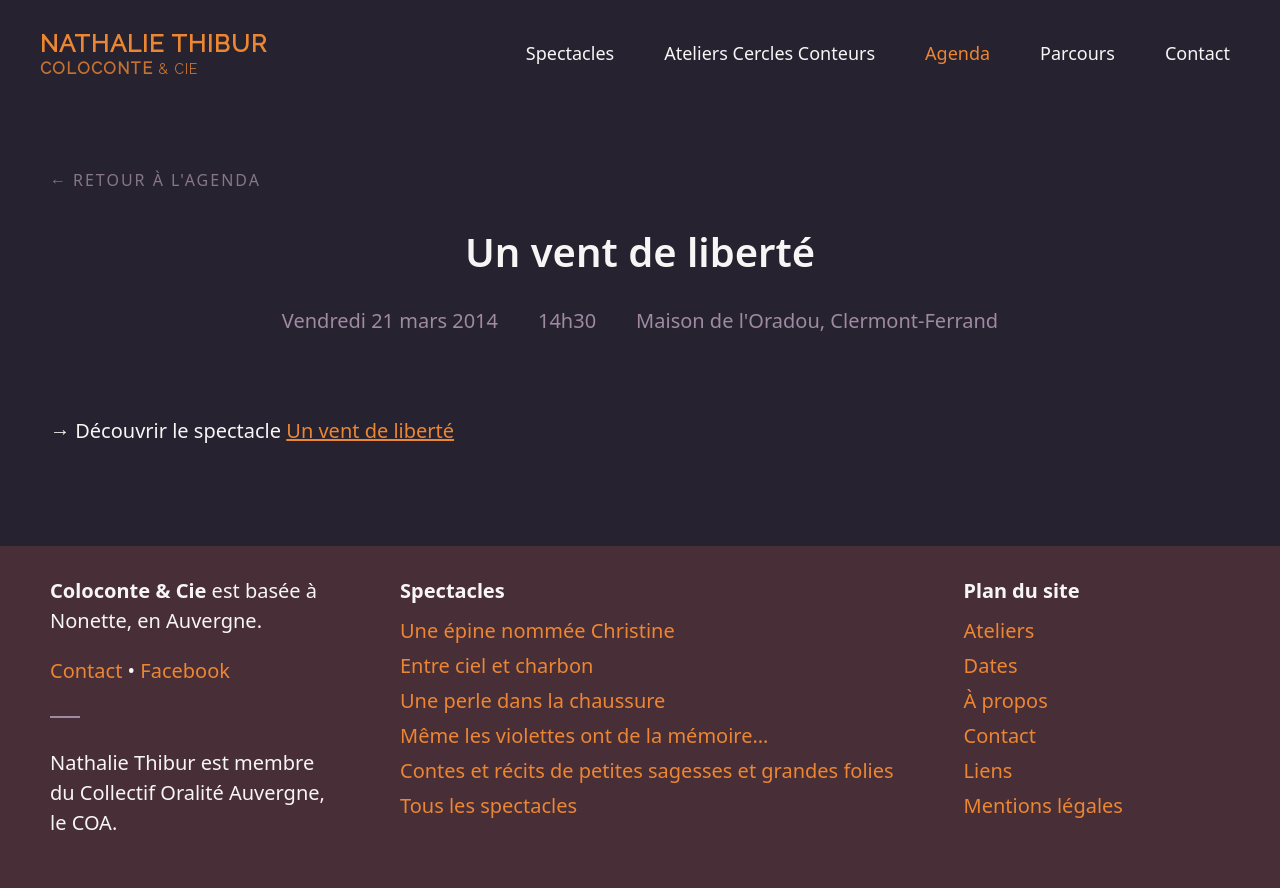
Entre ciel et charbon (496, 665)
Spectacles (570, 53)
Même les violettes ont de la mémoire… (584, 735)
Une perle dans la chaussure (532, 700)
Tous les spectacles (488, 805)
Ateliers (999, 630)
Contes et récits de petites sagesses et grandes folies (647, 770)
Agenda (957, 53)
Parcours (1077, 53)
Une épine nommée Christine (537, 630)
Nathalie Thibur (153, 53)
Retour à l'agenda (167, 180)
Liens (988, 770)
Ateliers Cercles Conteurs (769, 53)
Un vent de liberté (370, 430)
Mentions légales (1043, 805)
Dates (991, 665)
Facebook (185, 670)
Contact (1197, 53)
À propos (1006, 700)
